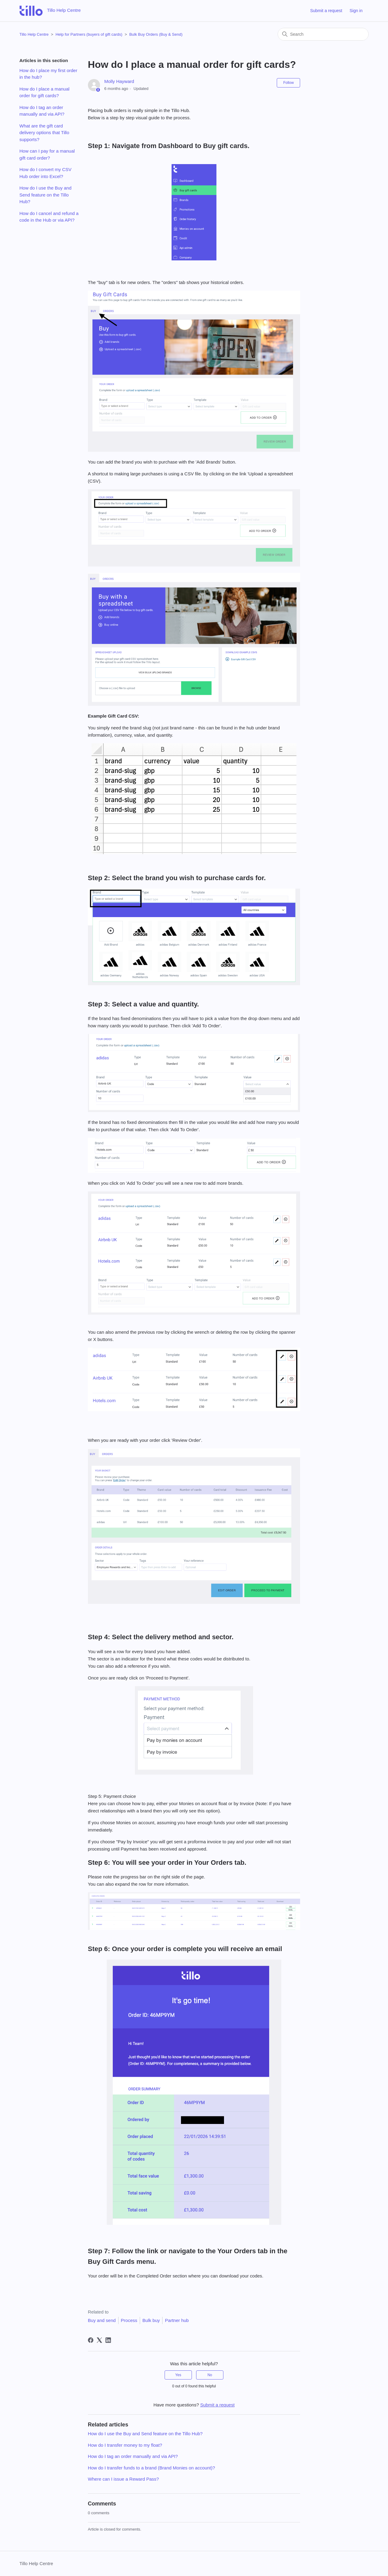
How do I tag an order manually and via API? (41, 111)
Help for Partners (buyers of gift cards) (89, 34)
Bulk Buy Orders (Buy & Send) (155, 34)
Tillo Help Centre (33, 34)
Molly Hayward (119, 81)
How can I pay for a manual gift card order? (47, 154)
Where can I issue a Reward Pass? (123, 2479)
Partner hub (177, 2320)
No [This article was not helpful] (209, 2375)
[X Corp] (99, 2340)
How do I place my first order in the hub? (48, 74)
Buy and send (102, 2320)
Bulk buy (151, 2320)
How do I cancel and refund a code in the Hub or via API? (49, 217)
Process (129, 2320)
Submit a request (326, 10)
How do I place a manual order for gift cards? (44, 92)
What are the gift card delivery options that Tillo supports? (44, 132)
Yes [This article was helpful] (178, 2375)
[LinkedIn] (108, 2340)
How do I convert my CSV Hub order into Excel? (45, 173)
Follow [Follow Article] (288, 83)
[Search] (323, 34)
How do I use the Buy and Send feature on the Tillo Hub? (45, 194)
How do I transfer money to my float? (125, 2445)
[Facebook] (90, 2340)
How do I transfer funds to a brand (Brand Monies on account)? (151, 2467)
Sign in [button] (356, 10)
